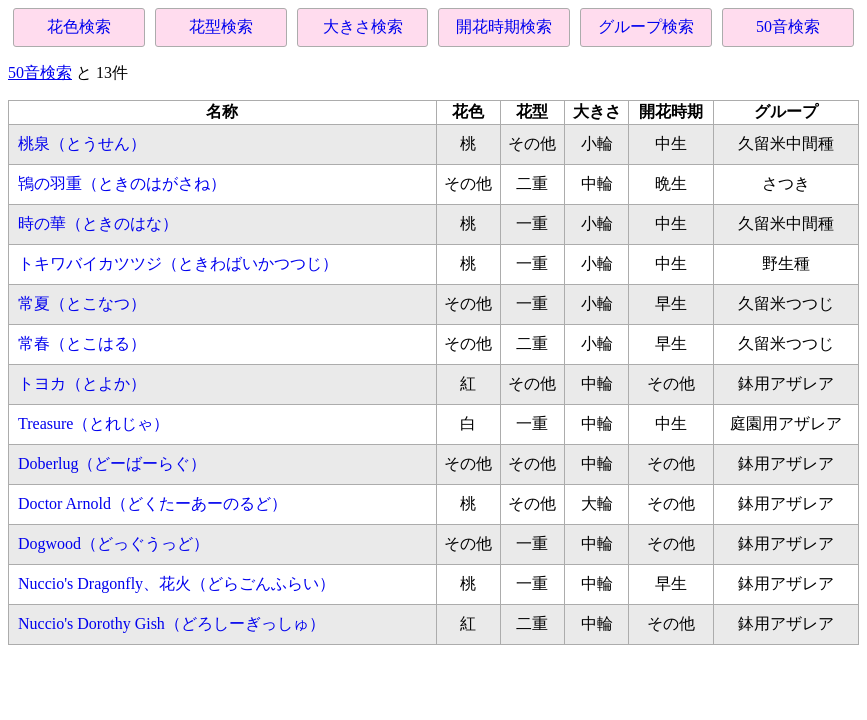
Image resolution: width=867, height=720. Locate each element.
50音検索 (788, 26)
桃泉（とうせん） (82, 143)
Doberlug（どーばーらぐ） (112, 463)
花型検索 (221, 26)
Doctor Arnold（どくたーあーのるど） (152, 503)
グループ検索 (646, 26)
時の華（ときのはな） (98, 223)
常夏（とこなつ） (82, 303)
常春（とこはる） (82, 343)
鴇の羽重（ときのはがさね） (122, 183)
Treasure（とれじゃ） (93, 423)
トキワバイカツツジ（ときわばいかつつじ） (178, 263)
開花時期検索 (504, 26)
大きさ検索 (363, 26)
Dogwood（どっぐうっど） (113, 543)
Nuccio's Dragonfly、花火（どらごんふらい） (176, 583)
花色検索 (79, 26)
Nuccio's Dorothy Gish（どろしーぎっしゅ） (171, 623)
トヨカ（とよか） (82, 383)
